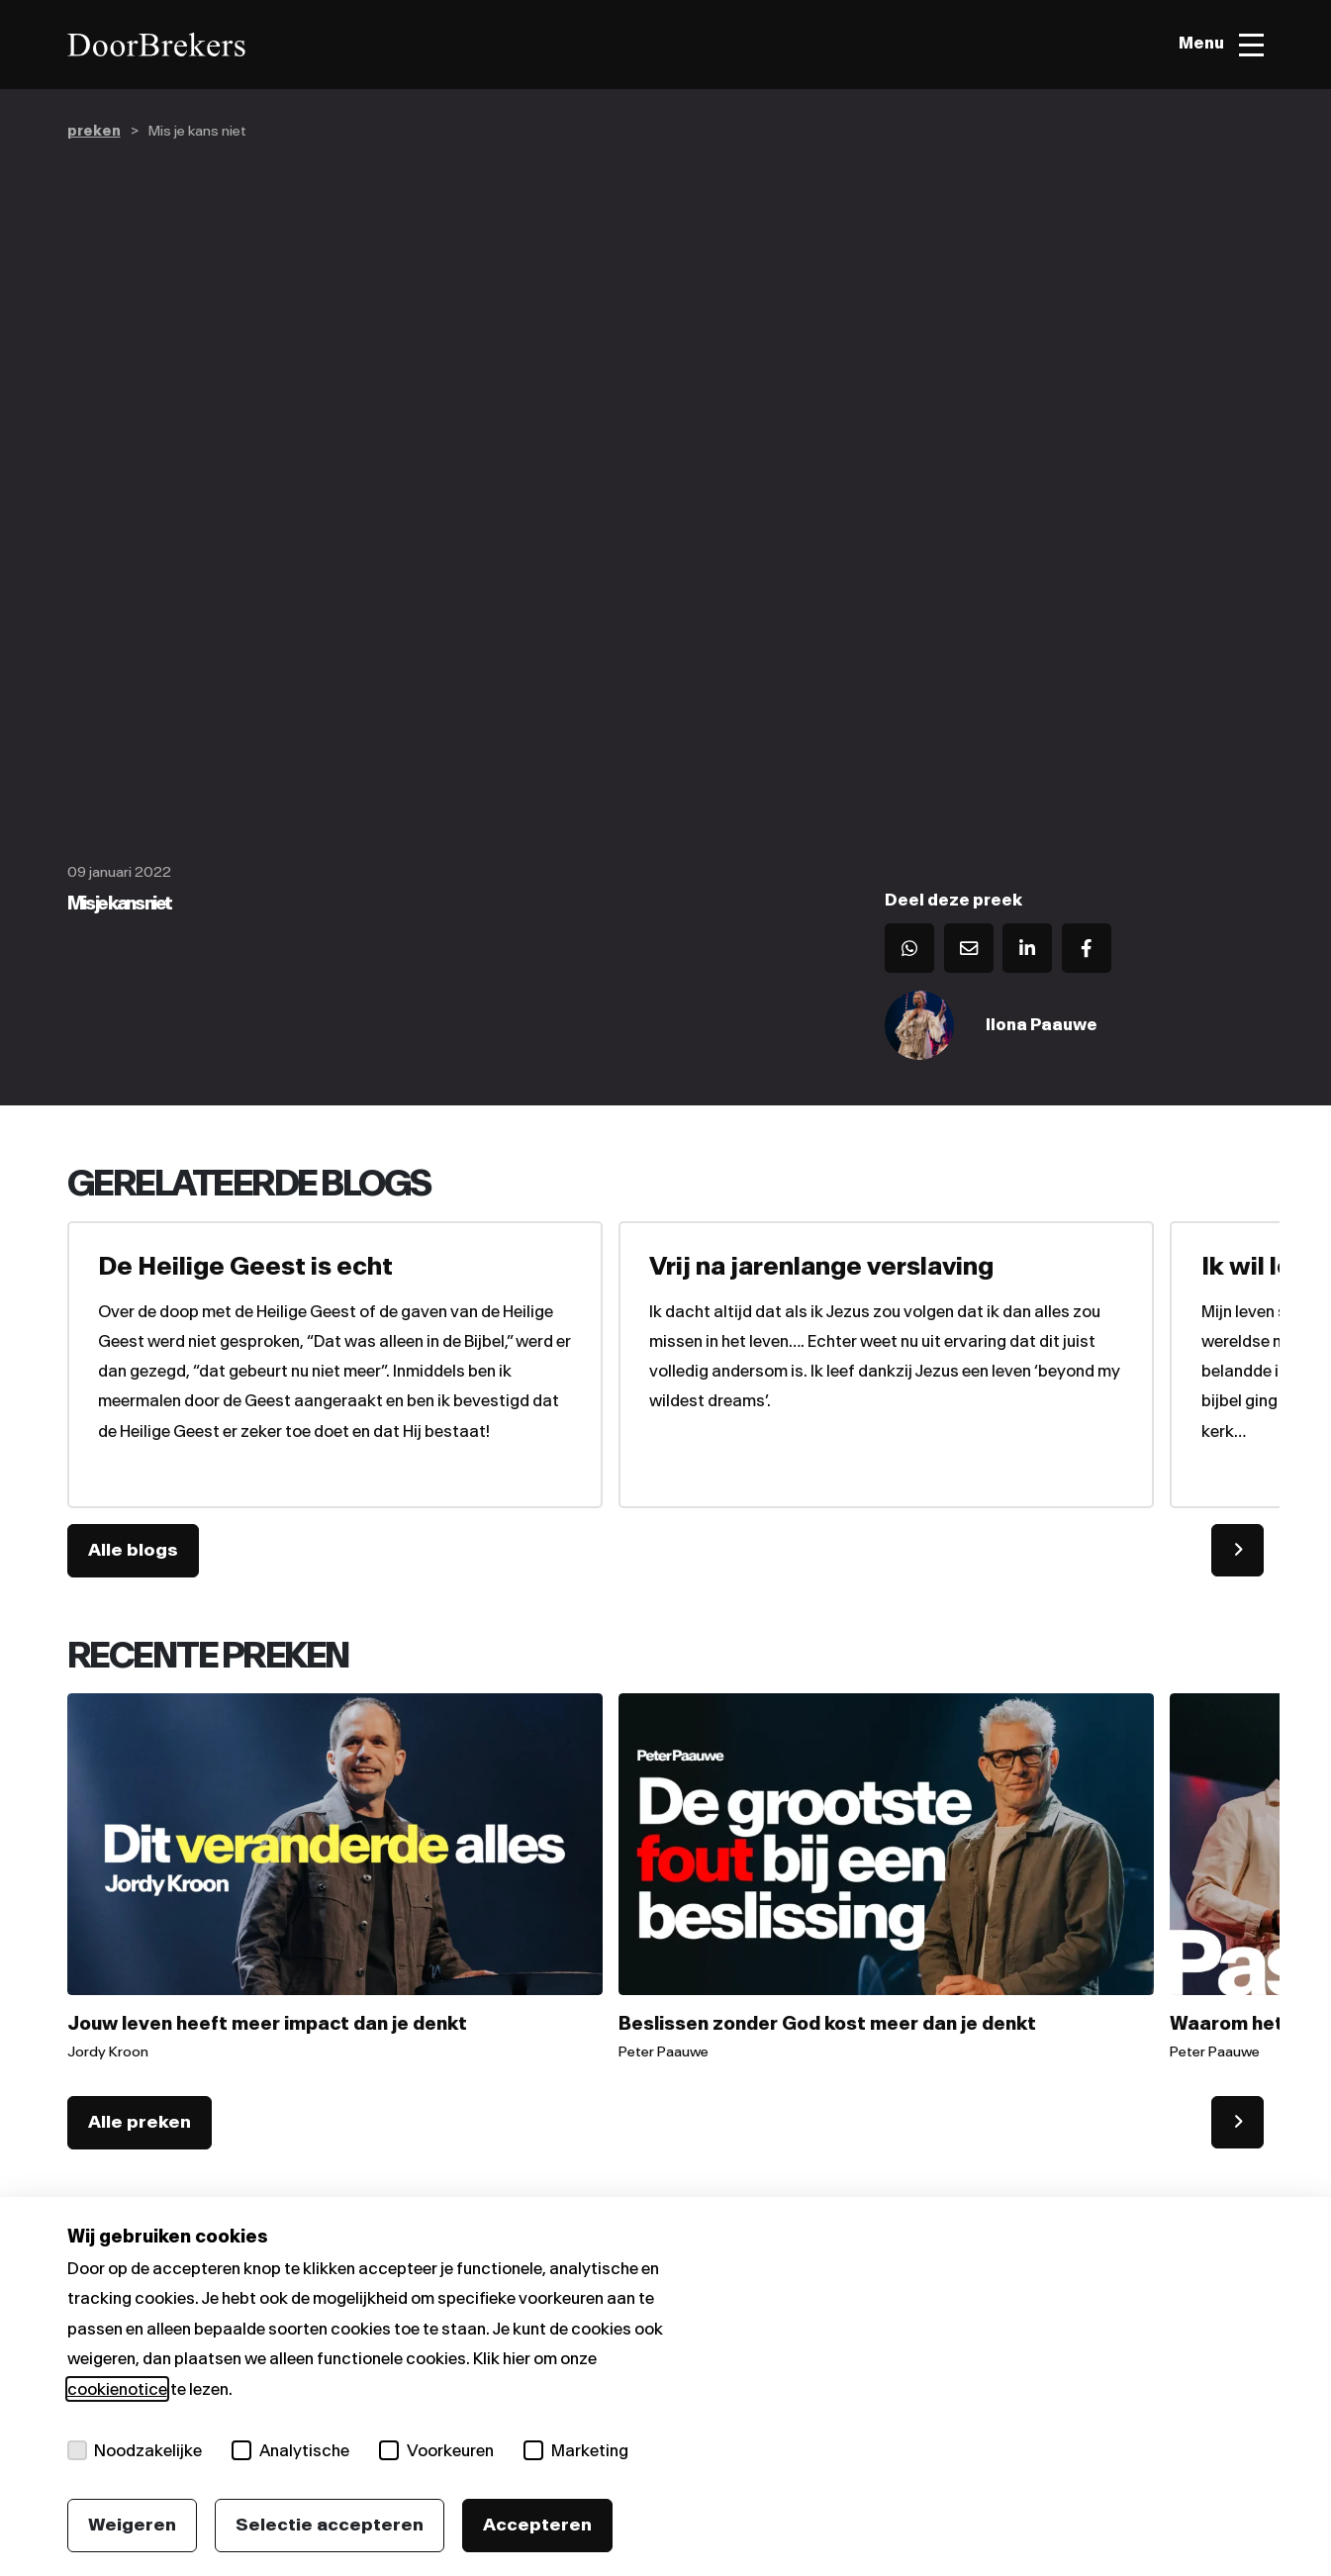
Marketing (576, 2450)
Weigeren (132, 2524)
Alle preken (139, 2124)
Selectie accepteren (330, 2524)
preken (94, 131)
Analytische (291, 2450)
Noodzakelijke (135, 2450)
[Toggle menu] (1221, 45)
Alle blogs (133, 1552)
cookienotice (117, 2389)
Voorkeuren (437, 2450)
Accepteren (537, 2524)
